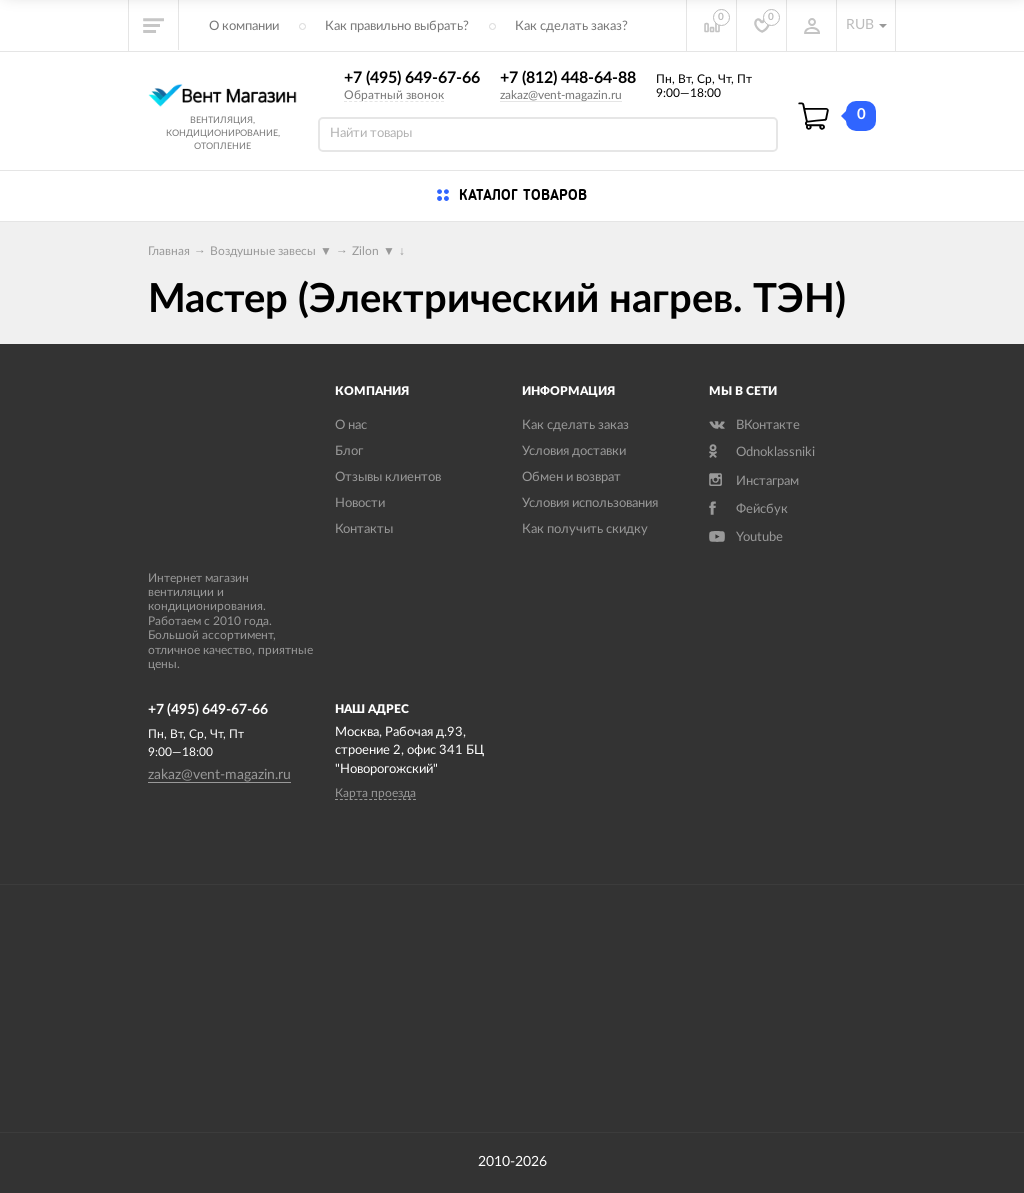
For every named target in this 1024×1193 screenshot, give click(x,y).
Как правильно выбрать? (397, 26)
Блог (349, 451)
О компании (244, 26)
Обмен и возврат (571, 477)
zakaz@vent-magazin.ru (561, 95)
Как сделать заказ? (571, 26)
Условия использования (590, 503)
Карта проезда (375, 793)
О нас (351, 425)
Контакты (364, 529)
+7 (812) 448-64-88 (568, 78)
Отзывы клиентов (388, 477)
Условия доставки (574, 451)
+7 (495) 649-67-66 (412, 78)
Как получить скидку (585, 529)
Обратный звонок (394, 95)
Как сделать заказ (575, 425)
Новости (360, 503)
